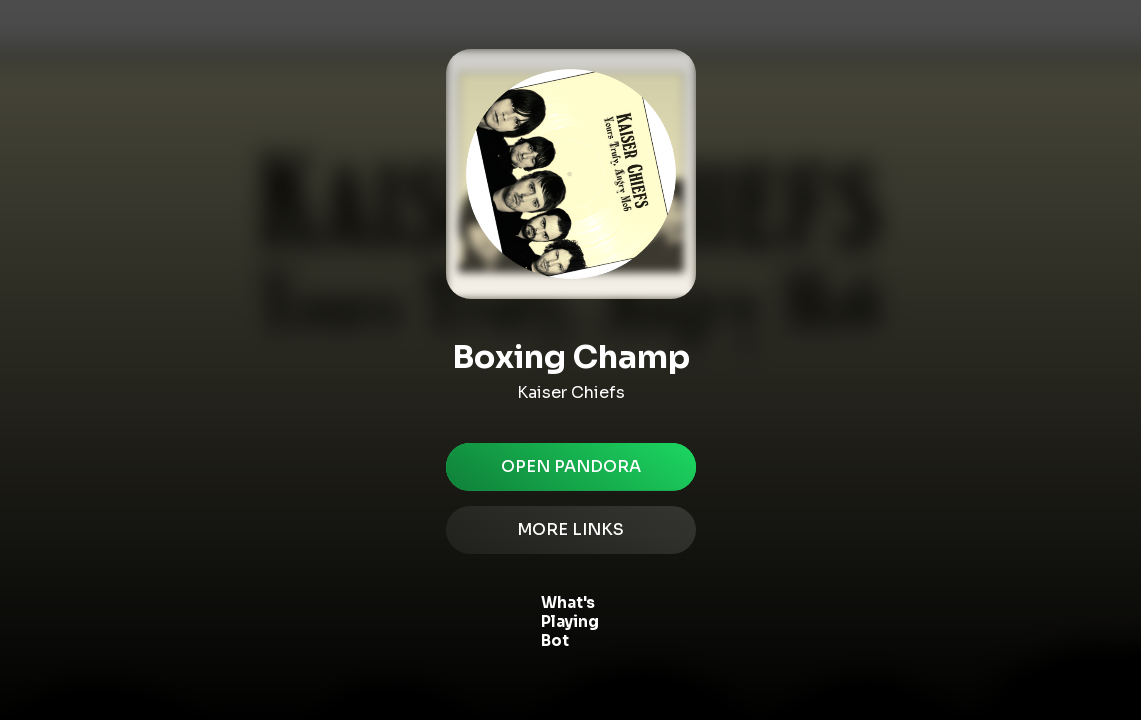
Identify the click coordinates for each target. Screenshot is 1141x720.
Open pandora (571, 467)
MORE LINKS (571, 530)
